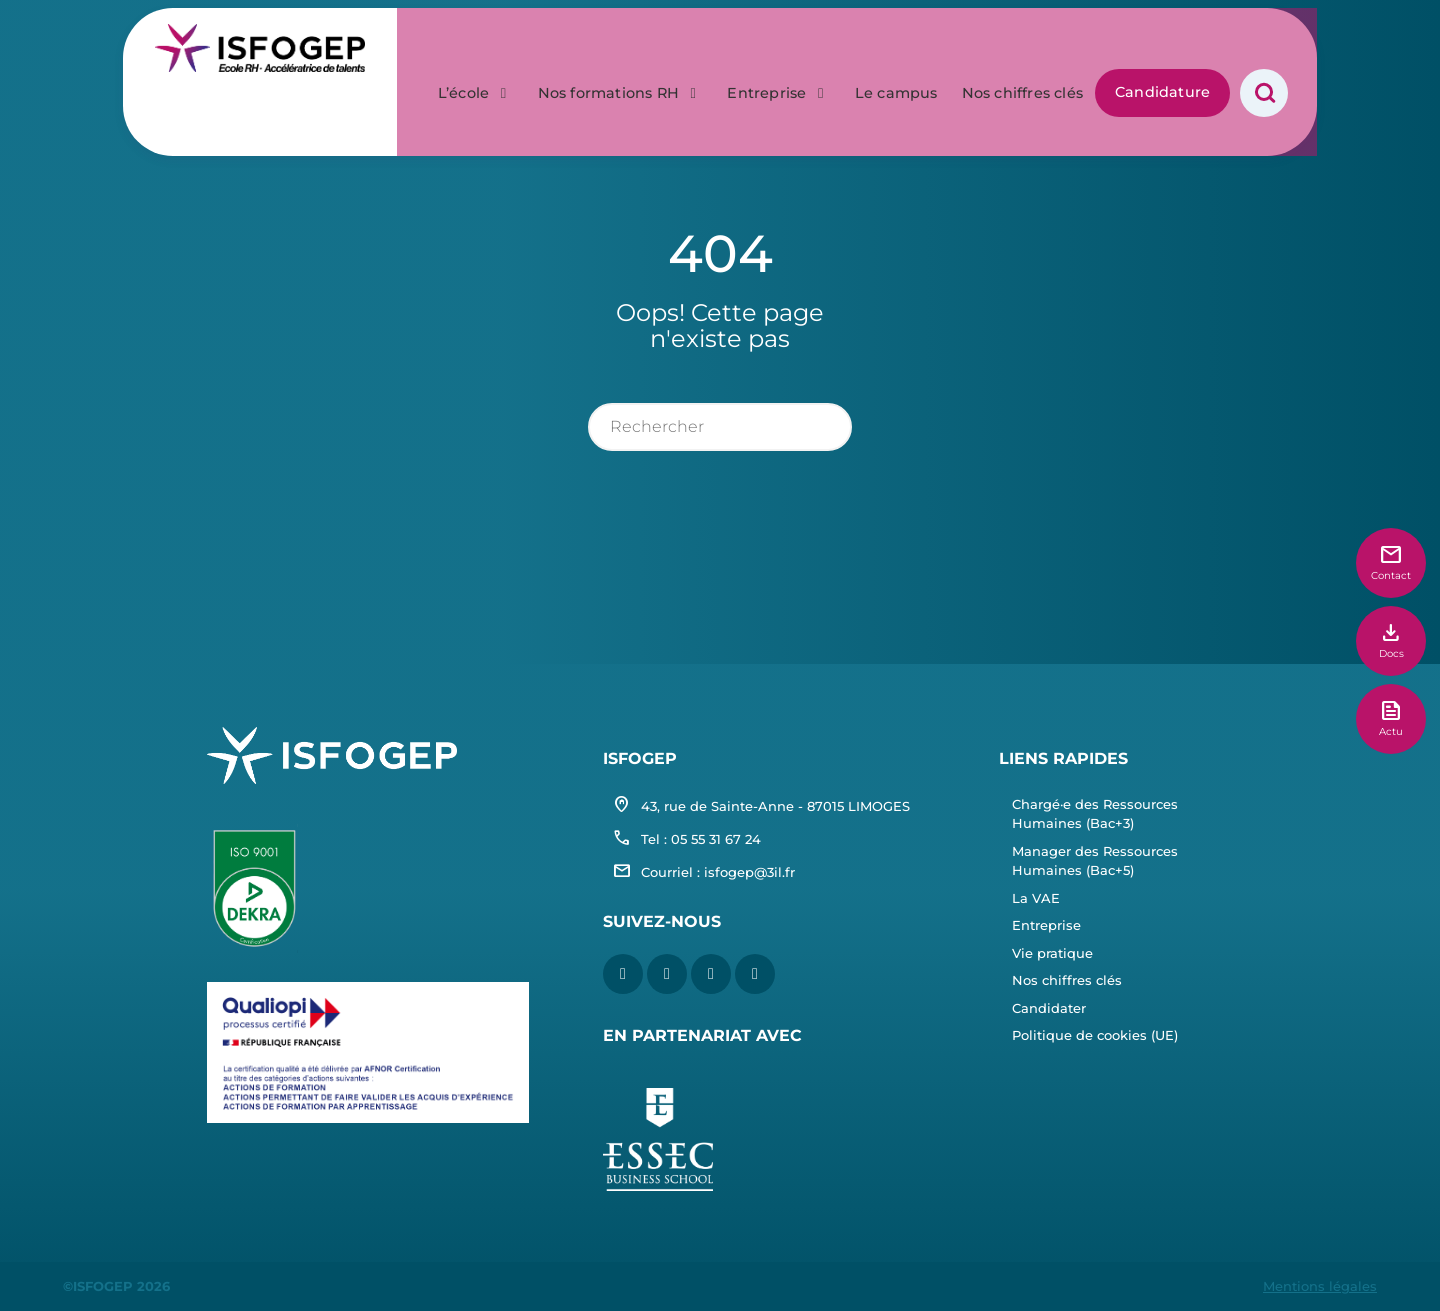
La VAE (1036, 898)
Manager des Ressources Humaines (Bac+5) (1095, 861)
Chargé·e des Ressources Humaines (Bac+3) (1095, 814)
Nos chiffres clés (1022, 48)
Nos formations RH (621, 48)
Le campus (896, 48)
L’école (476, 48)
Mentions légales (1320, 1286)
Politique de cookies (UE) (1095, 1035)
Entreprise (778, 48)
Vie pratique (1052, 953)
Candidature (1162, 47)
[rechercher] (720, 427)
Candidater (1049, 1008)
